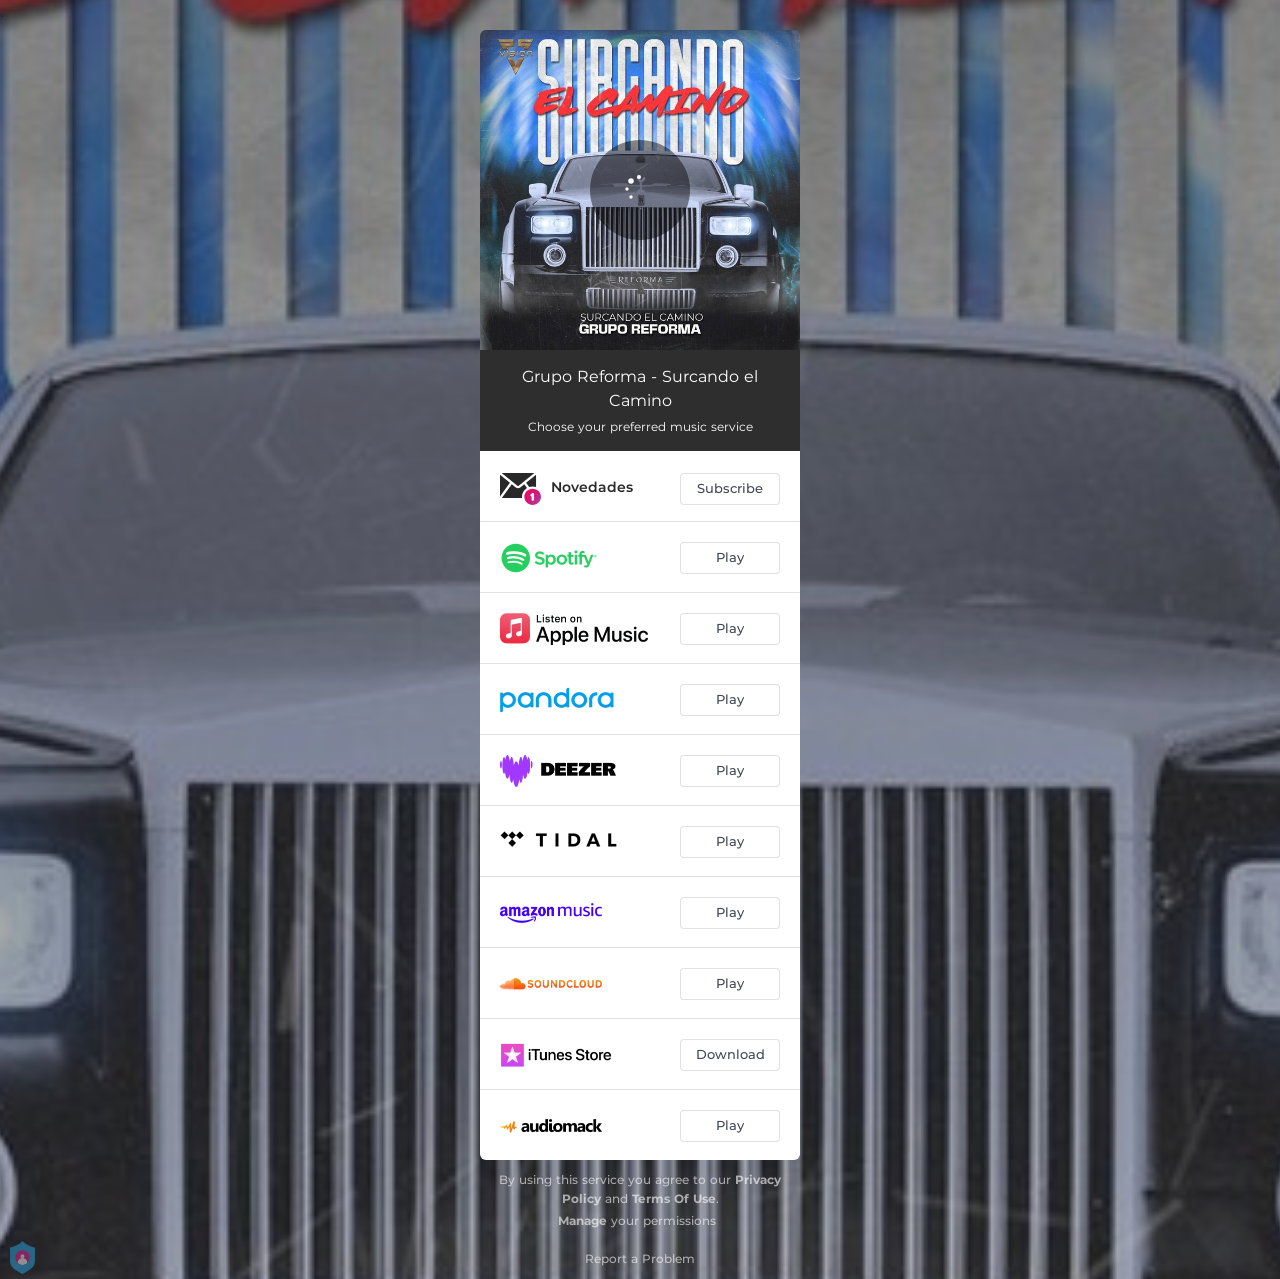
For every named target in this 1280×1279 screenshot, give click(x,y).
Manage (582, 1220)
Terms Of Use (674, 1198)
